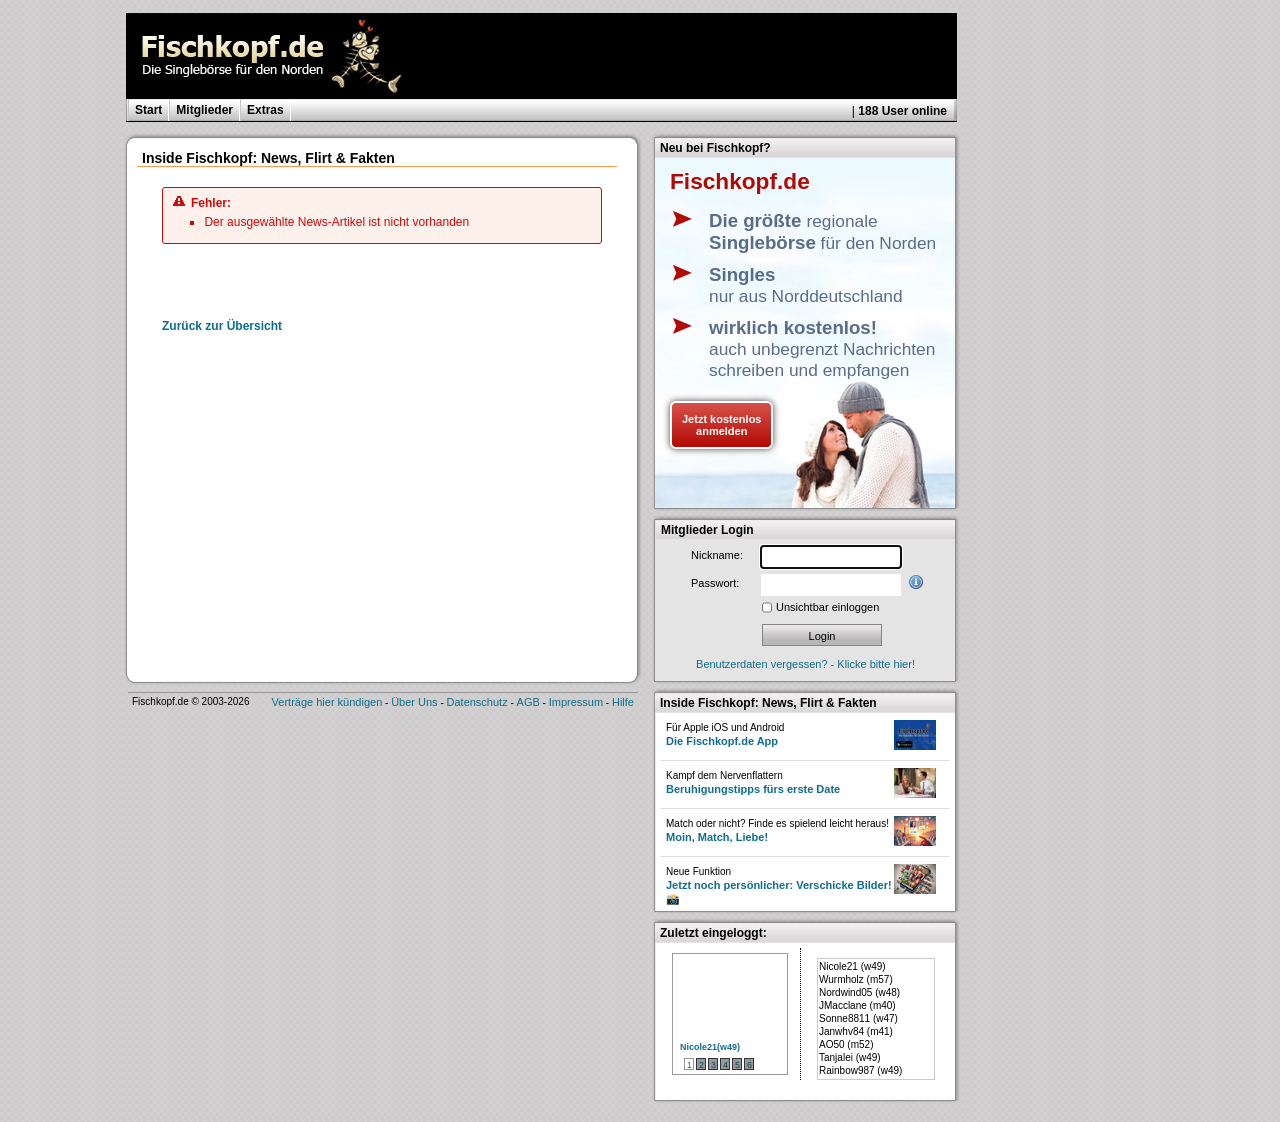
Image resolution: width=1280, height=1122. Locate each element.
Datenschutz (477, 702)
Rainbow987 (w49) (860, 1070)
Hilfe (623, 702)
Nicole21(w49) (710, 1047)
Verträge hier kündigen (327, 702)
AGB (528, 702)
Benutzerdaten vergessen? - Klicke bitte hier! (805, 664)
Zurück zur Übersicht (222, 326)
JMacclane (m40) (857, 1005)
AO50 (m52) (846, 1044)
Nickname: (717, 555)
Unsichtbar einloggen (827, 607)
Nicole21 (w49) (852, 966)
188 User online (902, 111)
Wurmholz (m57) (856, 979)
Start (148, 110)
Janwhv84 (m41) (856, 1031)
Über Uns (414, 702)
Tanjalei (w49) (850, 1057)
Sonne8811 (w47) (858, 1018)
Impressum (576, 702)
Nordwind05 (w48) (859, 992)
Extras (265, 110)
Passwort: (715, 583)
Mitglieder (204, 110)
